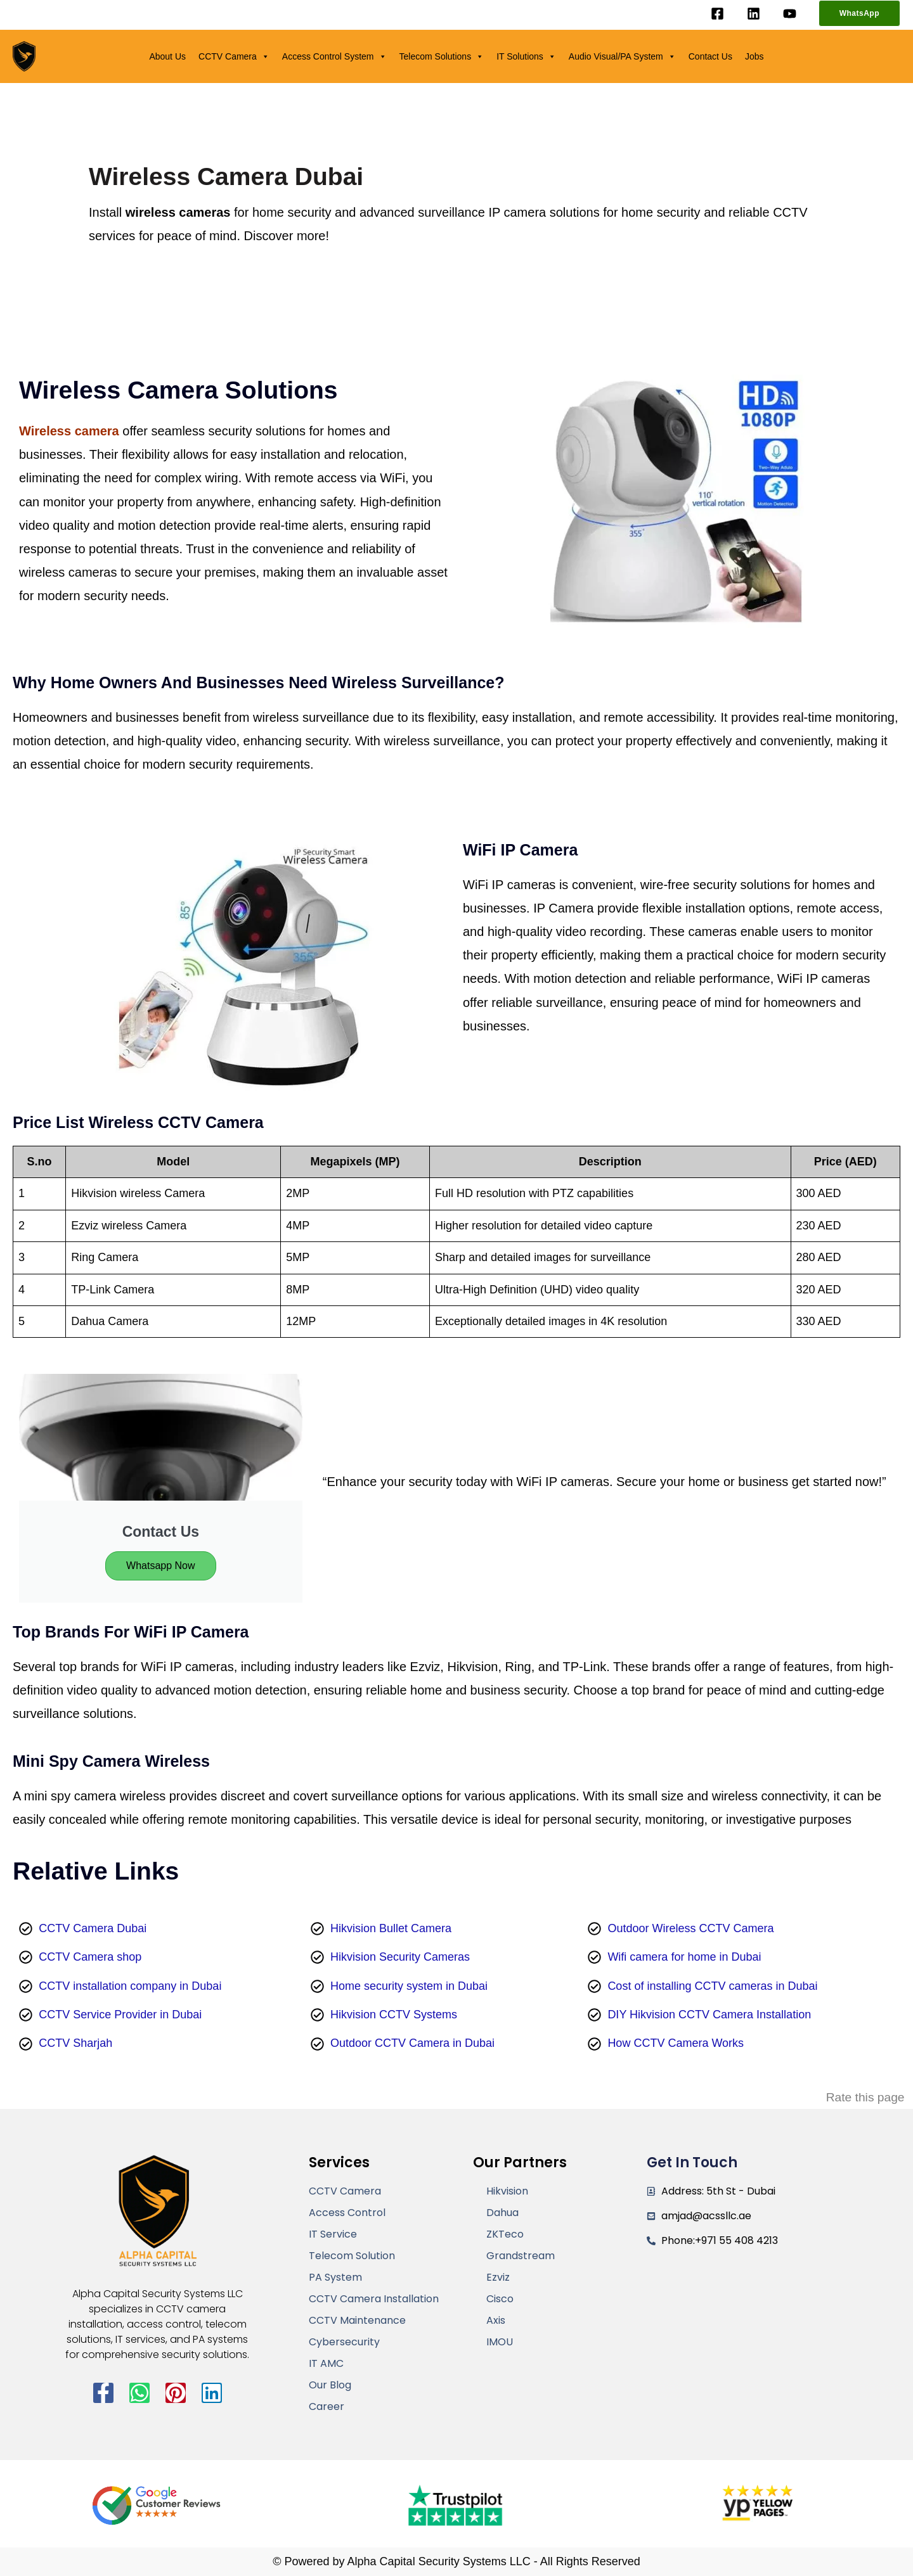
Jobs (754, 56)
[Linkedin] (753, 13)
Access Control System (334, 56)
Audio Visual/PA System (622, 56)
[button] (859, 13)
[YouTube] (789, 13)
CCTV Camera (233, 56)
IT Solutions (526, 56)
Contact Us (710, 56)
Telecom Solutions (441, 56)
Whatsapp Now (160, 1565)
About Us (167, 56)
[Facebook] (717, 13)
